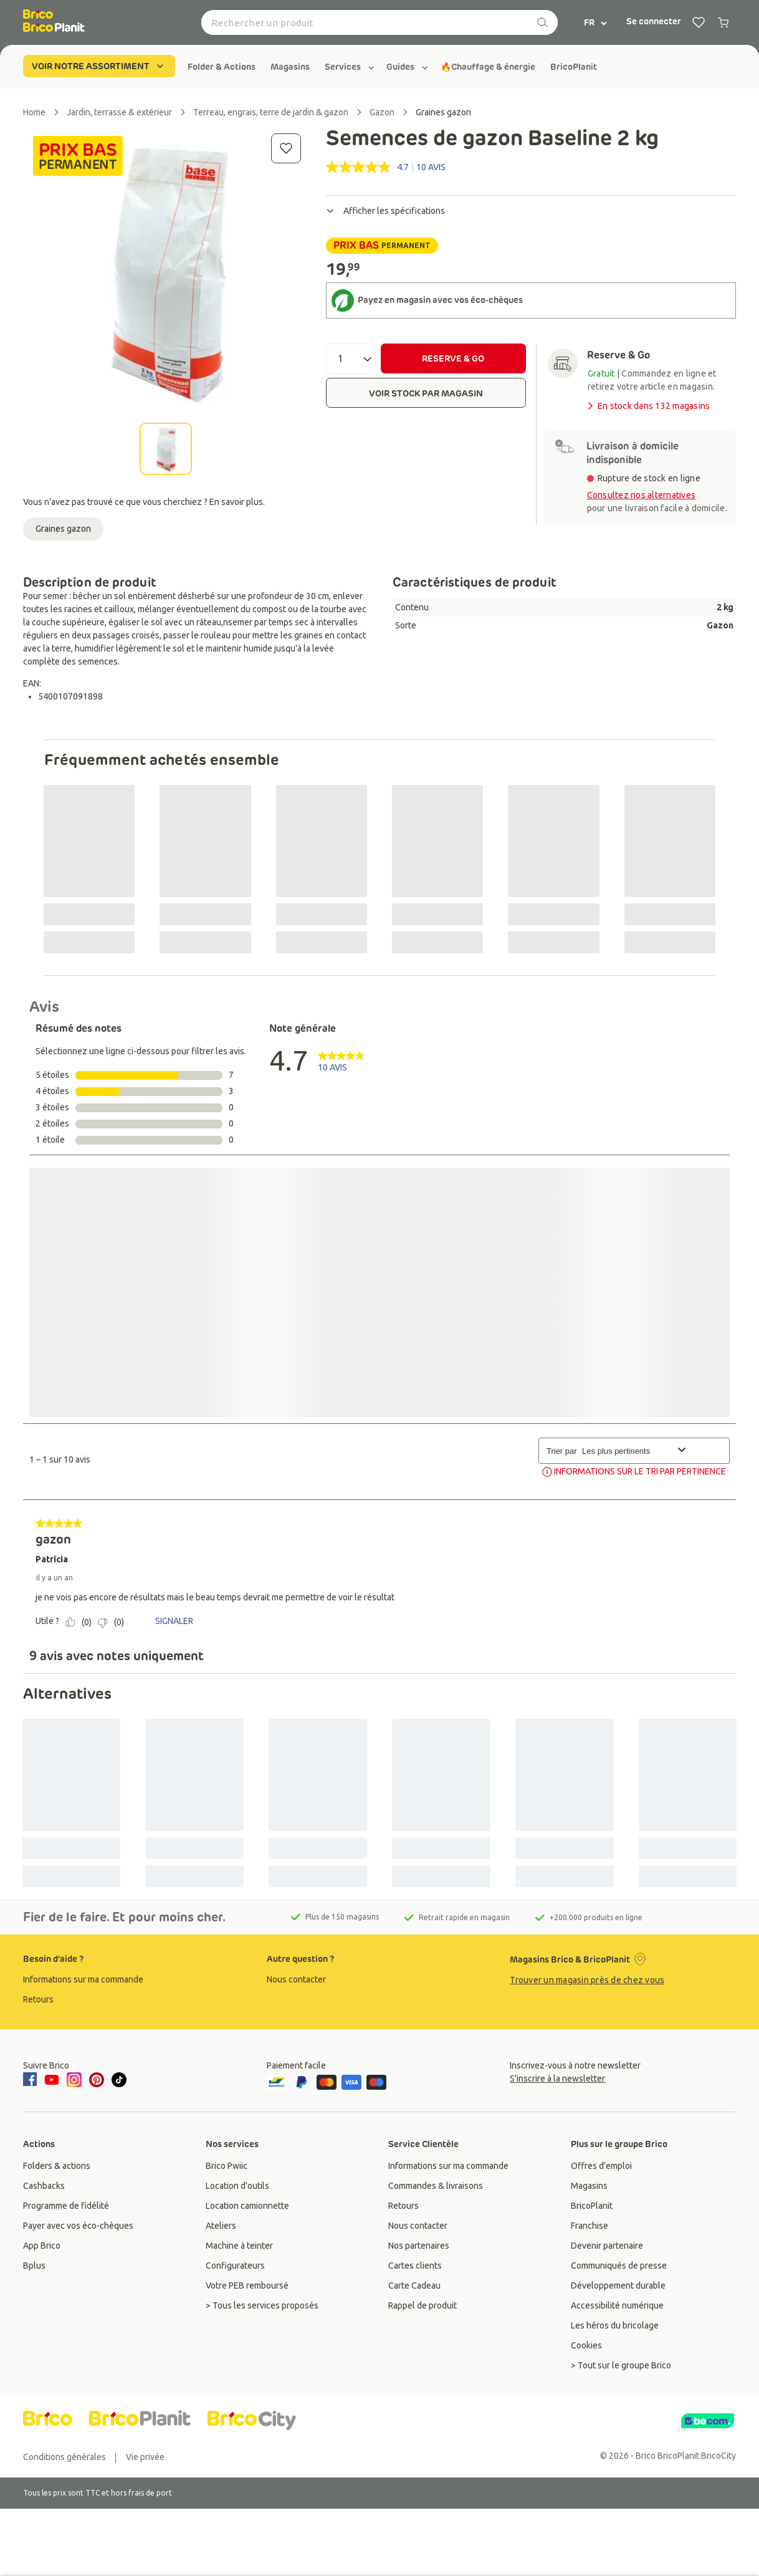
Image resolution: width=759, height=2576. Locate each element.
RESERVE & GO (453, 358)
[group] (221, 67)
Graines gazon (63, 529)
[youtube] (52, 2080)
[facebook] (32, 2080)
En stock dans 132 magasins (647, 406)
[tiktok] (119, 2079)
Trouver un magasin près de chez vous (587, 1980)
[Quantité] (351, 359)
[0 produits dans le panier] (723, 22)
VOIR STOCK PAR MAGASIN (426, 393)
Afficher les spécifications (385, 211)
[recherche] (542, 22)
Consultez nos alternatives (641, 495)
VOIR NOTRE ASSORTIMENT (99, 66)
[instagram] (74, 2079)
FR (596, 22)
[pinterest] (97, 2080)
